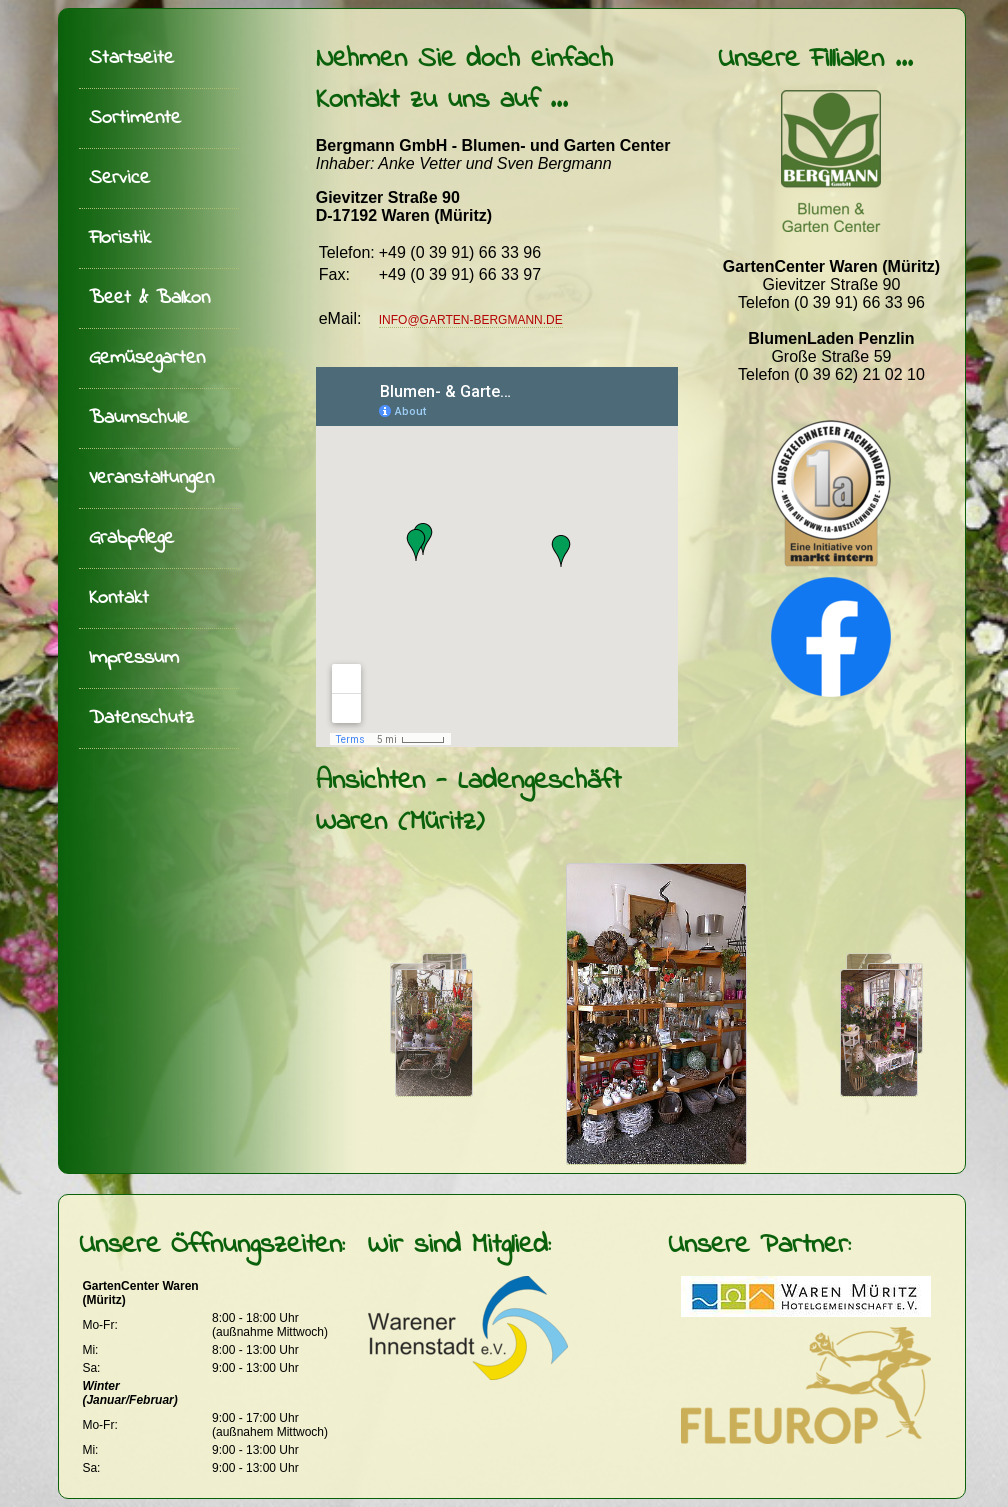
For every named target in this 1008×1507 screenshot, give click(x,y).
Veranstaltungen (151, 478)
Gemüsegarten (147, 358)
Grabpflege (131, 538)
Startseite (131, 58)
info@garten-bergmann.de (471, 320)
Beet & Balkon (149, 298)
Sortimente (135, 118)
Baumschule (139, 418)
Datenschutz (141, 718)
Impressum (134, 658)
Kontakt (119, 598)
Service (119, 178)
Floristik (120, 238)
